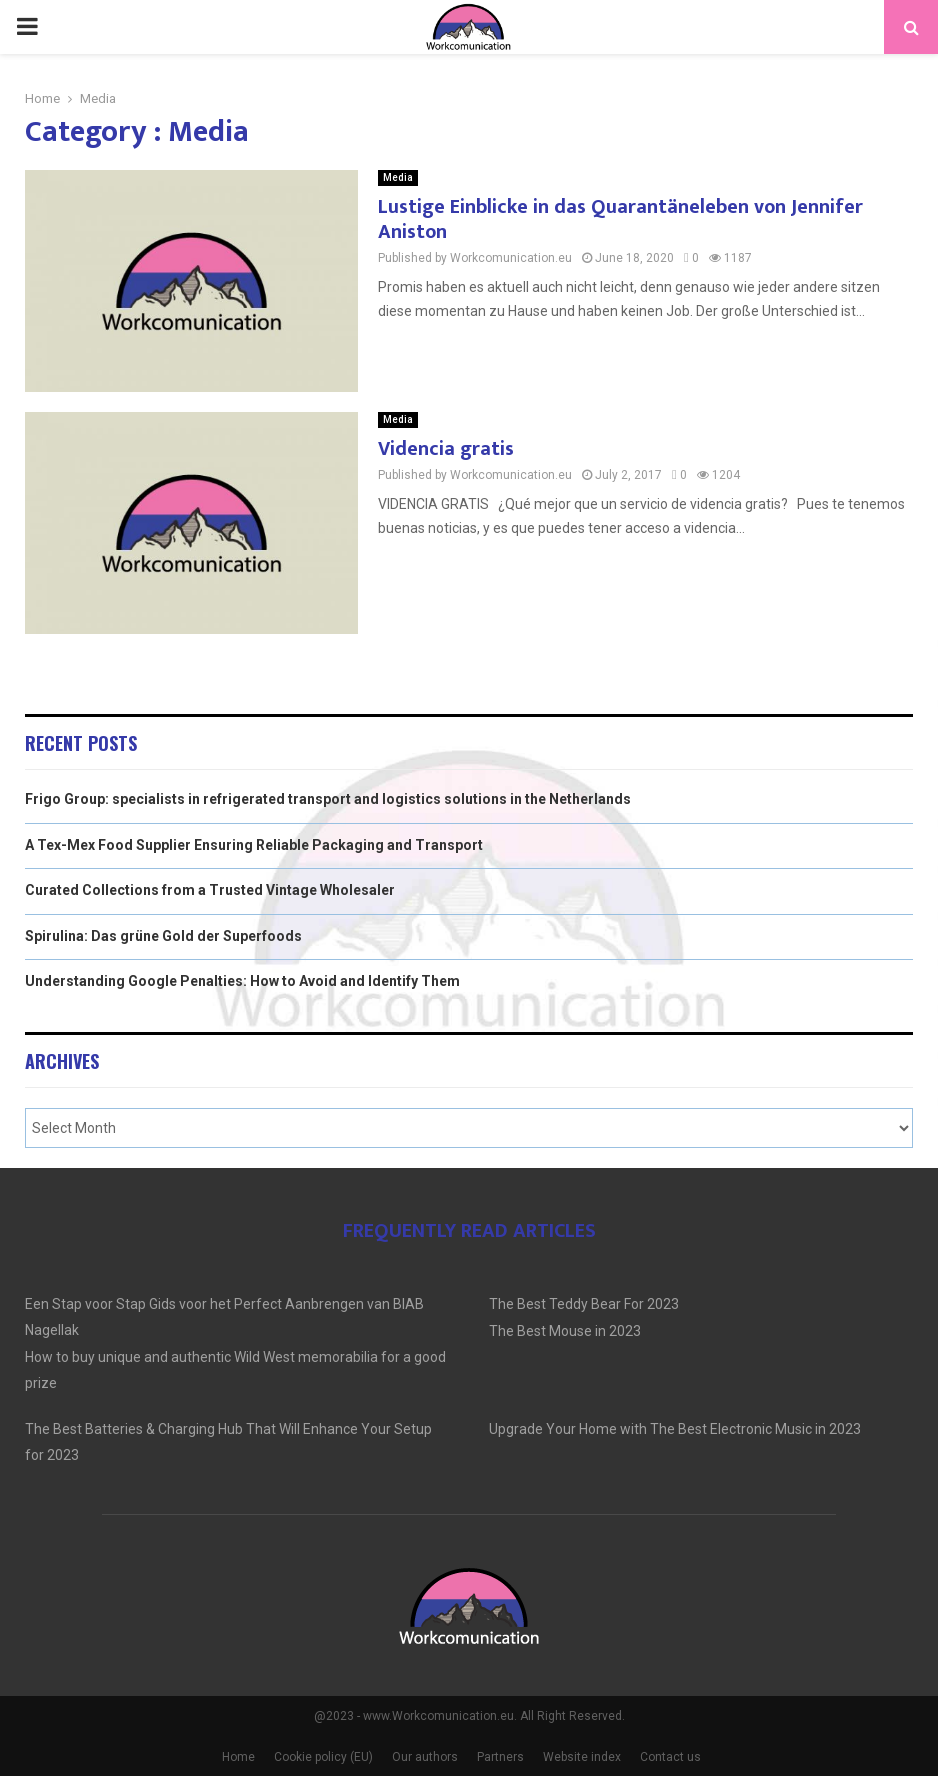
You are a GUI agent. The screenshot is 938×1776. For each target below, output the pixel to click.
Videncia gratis (446, 449)
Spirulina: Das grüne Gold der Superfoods (163, 936)
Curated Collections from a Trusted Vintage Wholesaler (210, 890)
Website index (582, 1757)
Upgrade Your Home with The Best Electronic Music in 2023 (675, 1429)
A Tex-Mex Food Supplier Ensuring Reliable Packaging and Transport (254, 845)
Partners (500, 1757)
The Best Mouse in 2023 (565, 1331)
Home (238, 1757)
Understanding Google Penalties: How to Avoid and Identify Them (242, 981)
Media (398, 177)
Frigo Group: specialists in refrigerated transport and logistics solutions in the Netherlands (328, 799)
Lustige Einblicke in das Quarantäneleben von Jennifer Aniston (620, 219)
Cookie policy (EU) (323, 1757)
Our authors (425, 1757)
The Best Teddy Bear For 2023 (584, 1304)
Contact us (670, 1757)
